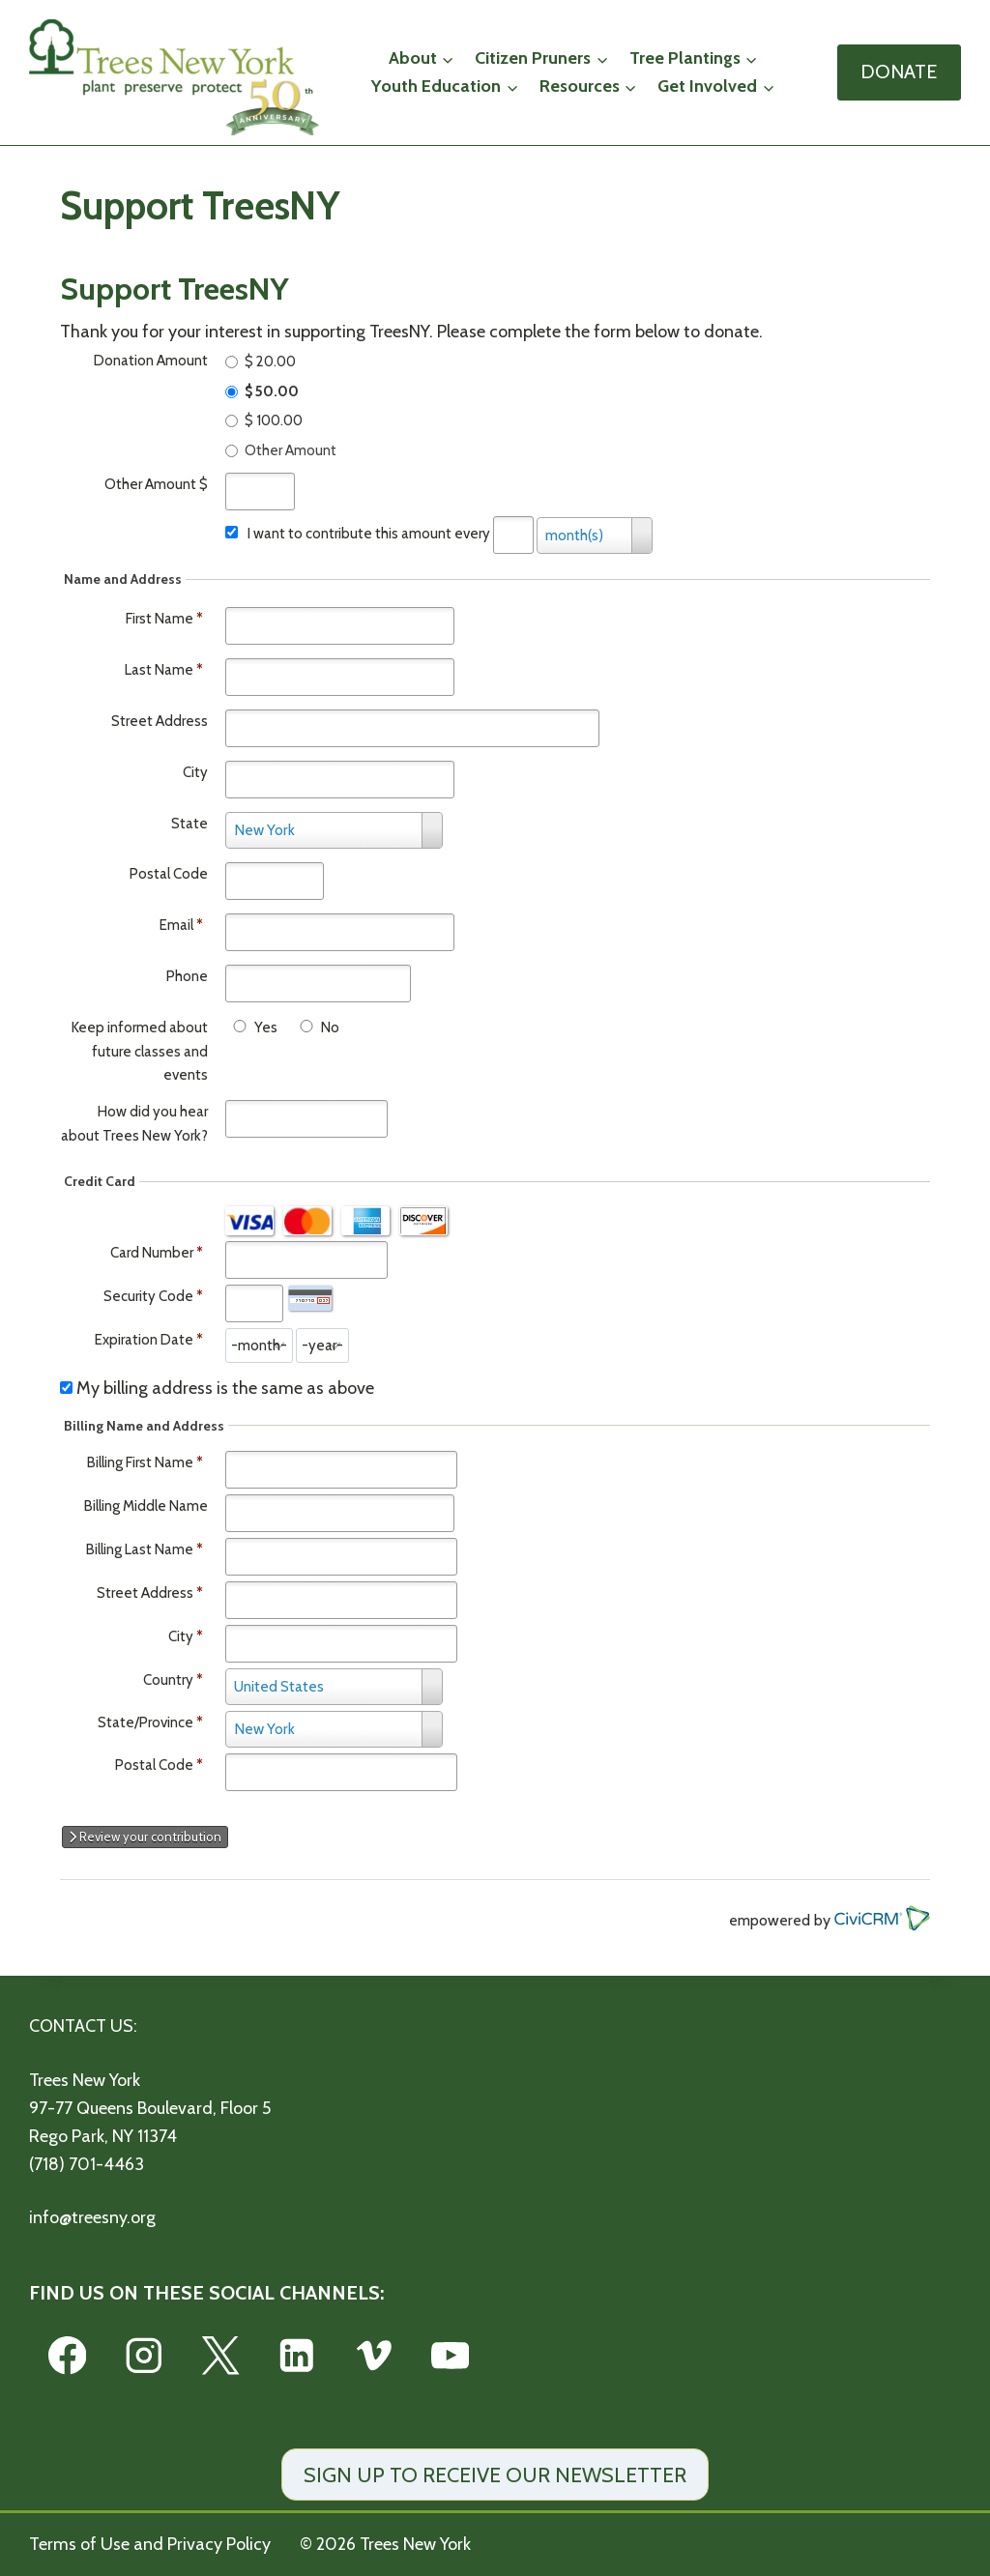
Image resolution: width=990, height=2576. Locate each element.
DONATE (898, 71)
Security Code (148, 1296)
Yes (265, 1027)
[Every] (513, 535)
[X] (220, 2355)
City (195, 772)
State (189, 823)
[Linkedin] (297, 2355)
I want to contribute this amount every (369, 533)
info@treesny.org (92, 2217)
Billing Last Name (139, 1549)
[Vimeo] (373, 2355)
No (330, 1027)
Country (168, 1680)
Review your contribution (145, 1836)
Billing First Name (140, 1462)
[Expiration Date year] (322, 1345)
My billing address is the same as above (225, 1388)
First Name (164, 618)
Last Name (164, 670)
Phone (187, 976)
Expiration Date (144, 1339)
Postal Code (169, 874)
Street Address (159, 721)
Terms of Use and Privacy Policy (150, 2544)
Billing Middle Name (146, 1506)
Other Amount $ (156, 484)
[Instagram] (143, 2355)
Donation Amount (151, 360)
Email (181, 925)
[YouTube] (450, 2355)
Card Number (151, 1252)
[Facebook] (67, 2355)
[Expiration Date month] (259, 1345)
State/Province (145, 1722)
